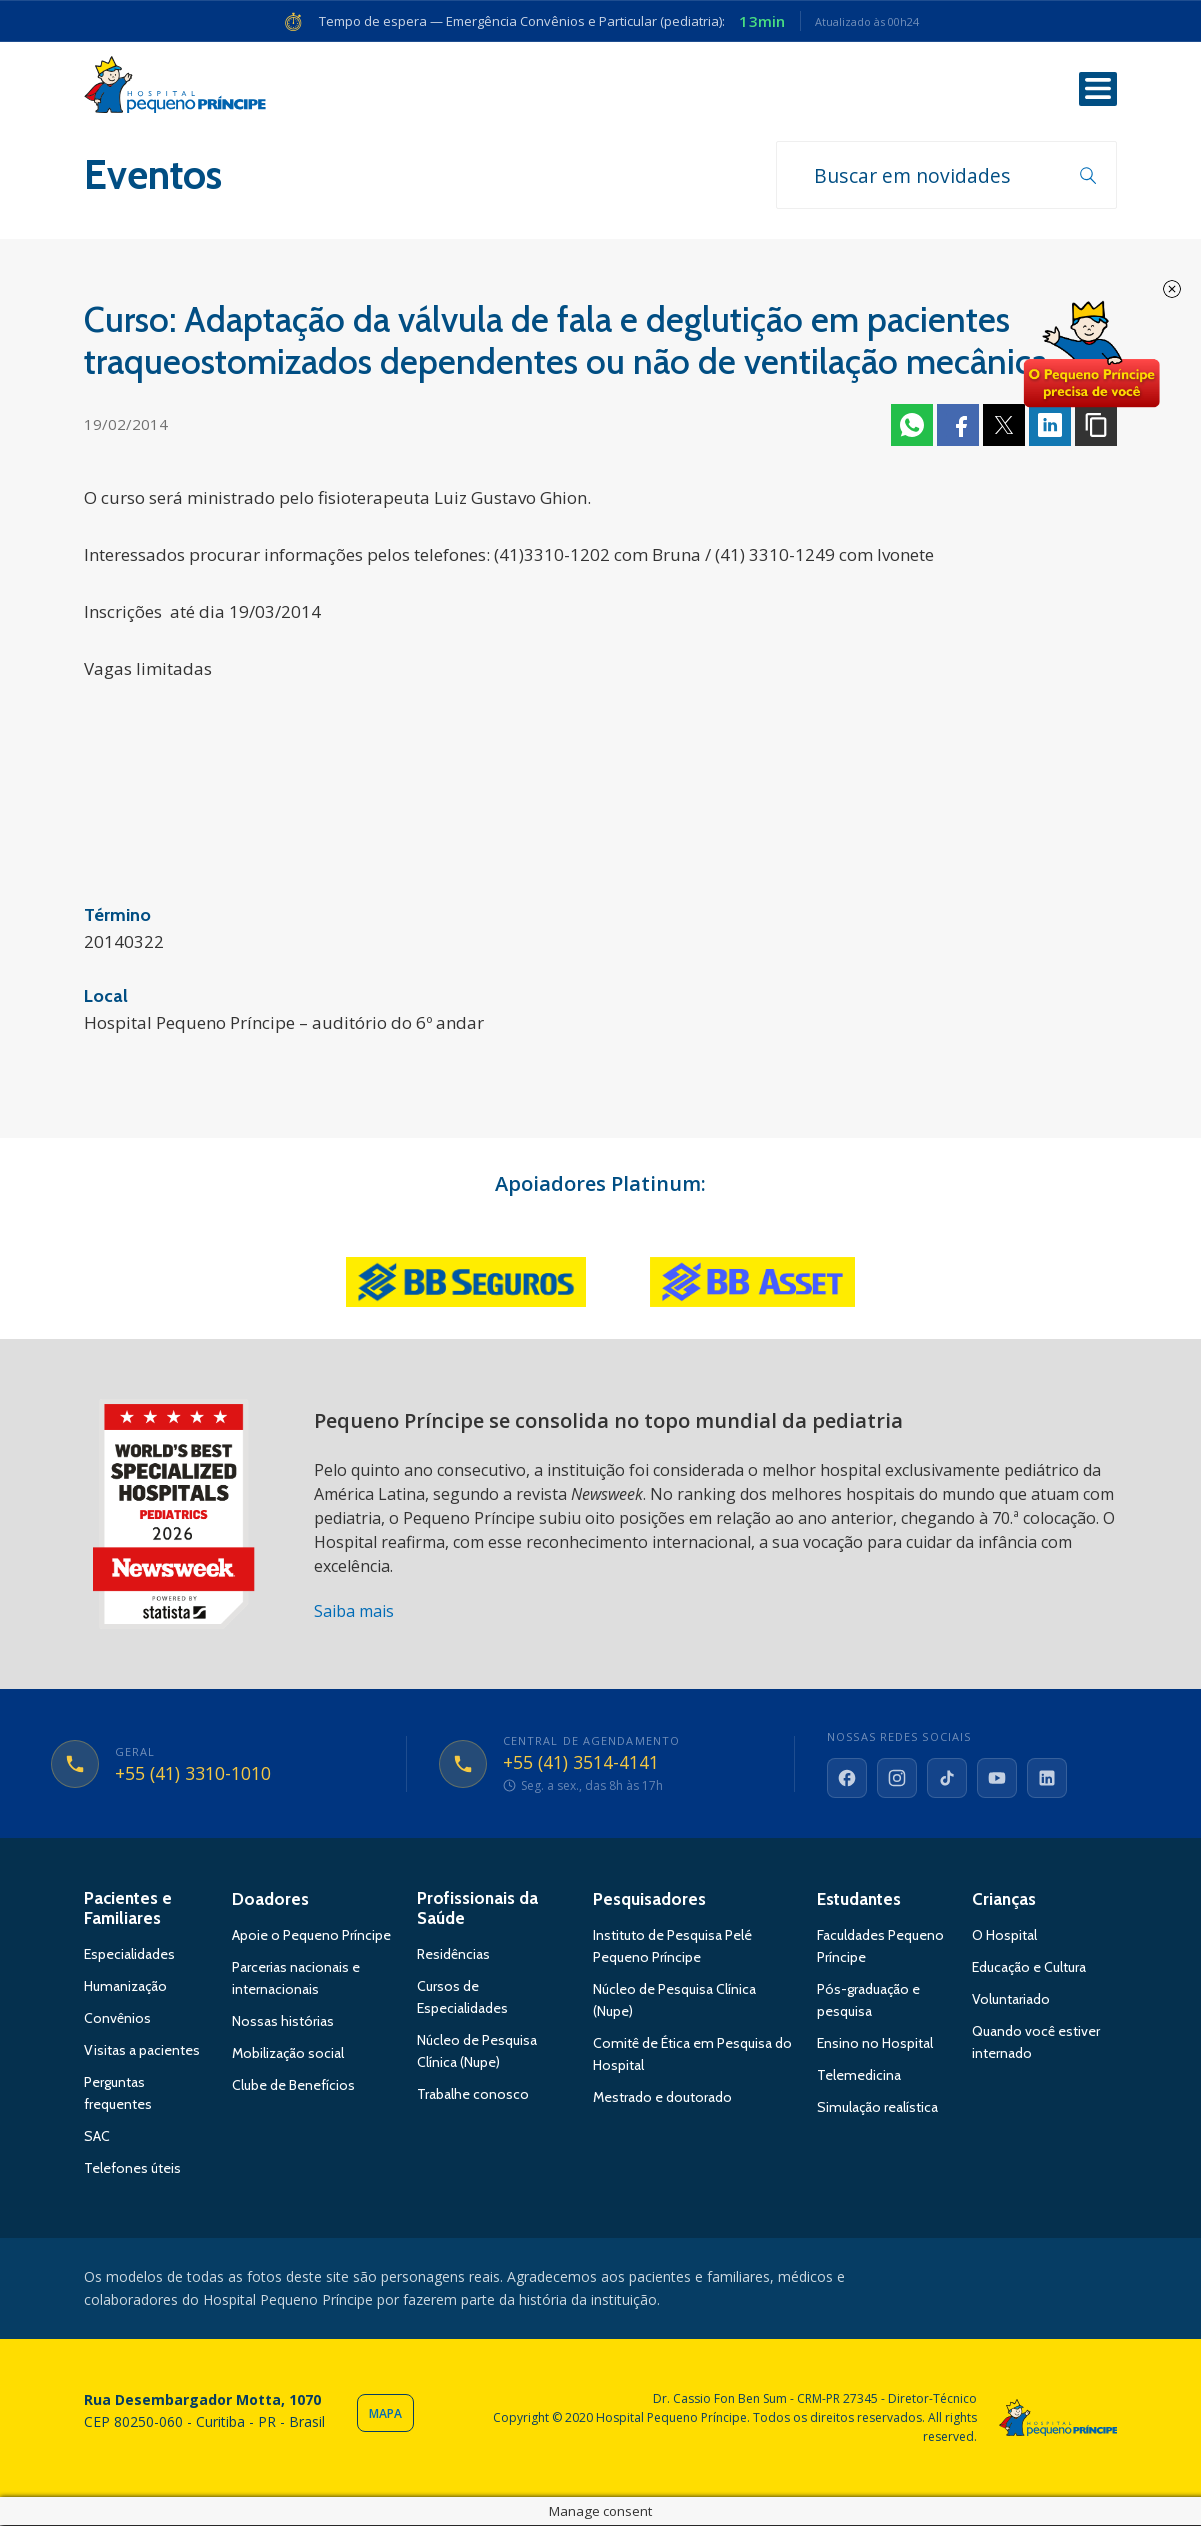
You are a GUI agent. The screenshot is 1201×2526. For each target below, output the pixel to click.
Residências (453, 1956)
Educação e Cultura (1029, 1969)
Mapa (385, 2415)
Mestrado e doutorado (662, 2099)
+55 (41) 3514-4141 (581, 1765)
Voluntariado (1011, 2001)
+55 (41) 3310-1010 (193, 1775)
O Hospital (1004, 1937)
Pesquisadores (649, 1901)
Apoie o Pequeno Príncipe (311, 1937)
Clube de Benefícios (293, 2087)
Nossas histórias (283, 2023)
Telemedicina (859, 2077)
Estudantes (859, 1901)
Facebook (958, 427)
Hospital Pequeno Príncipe (175, 89)
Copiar (1096, 427)
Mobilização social (288, 2055)
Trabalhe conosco (473, 2096)
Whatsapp (912, 427)
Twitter (1004, 427)
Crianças (1004, 1901)
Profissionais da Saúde (477, 1910)
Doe (1091, 355)
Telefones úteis (132, 2170)
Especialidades (129, 1956)
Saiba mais (354, 1613)
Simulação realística (877, 2109)
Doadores (270, 1901)
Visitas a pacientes (142, 2052)
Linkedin (1050, 427)
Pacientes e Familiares (128, 1910)
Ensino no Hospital (875, 2045)
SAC (97, 2138)
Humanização (125, 1988)
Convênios (117, 2020)
